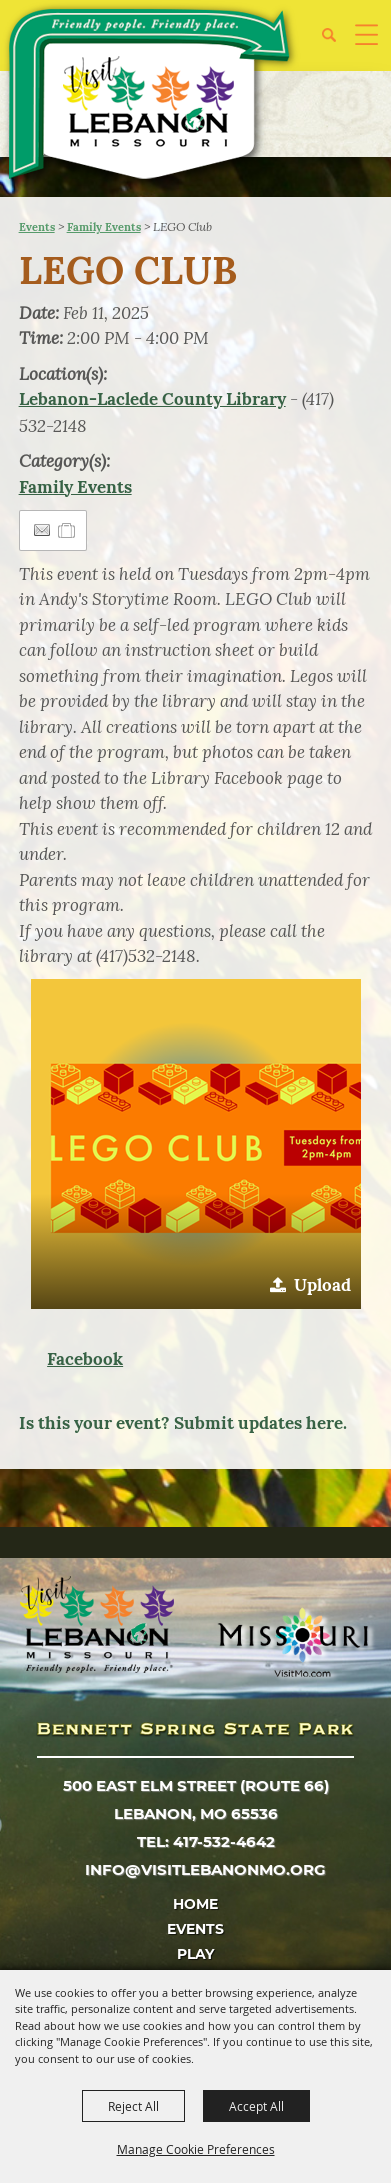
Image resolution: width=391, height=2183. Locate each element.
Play (195, 1954)
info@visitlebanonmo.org (205, 1869)
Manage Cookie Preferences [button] (196, 2149)
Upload (322, 1285)
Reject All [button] (133, 2106)
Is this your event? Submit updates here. (183, 1423)
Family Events (104, 227)
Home (195, 1904)
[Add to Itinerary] (67, 530)
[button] (336, 42)
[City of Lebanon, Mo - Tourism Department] (151, 97)
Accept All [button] (256, 2106)
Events (37, 227)
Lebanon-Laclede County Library (152, 399)
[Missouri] (292, 1642)
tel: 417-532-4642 (206, 1841)
